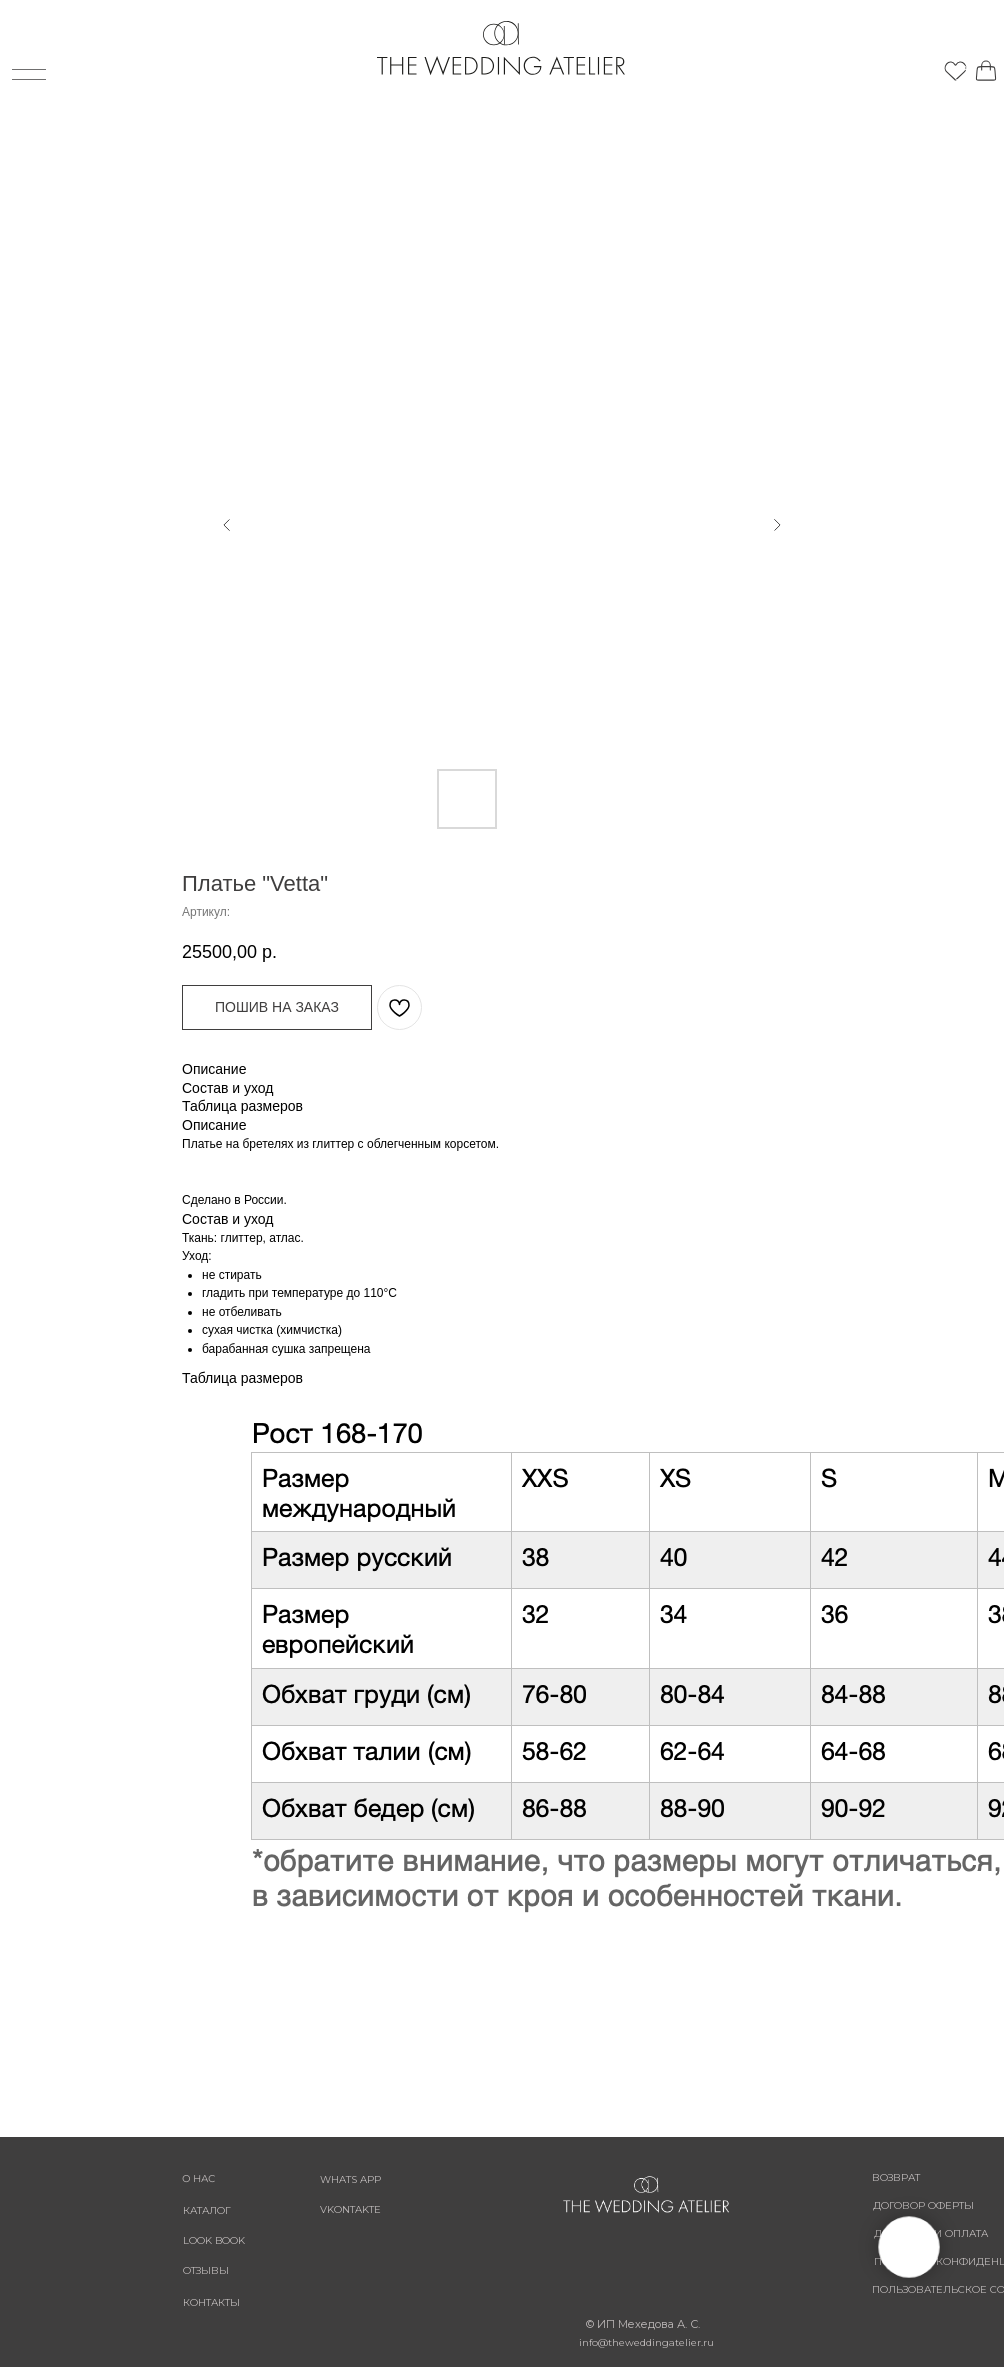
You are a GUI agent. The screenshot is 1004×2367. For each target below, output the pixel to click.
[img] (934, 72)
